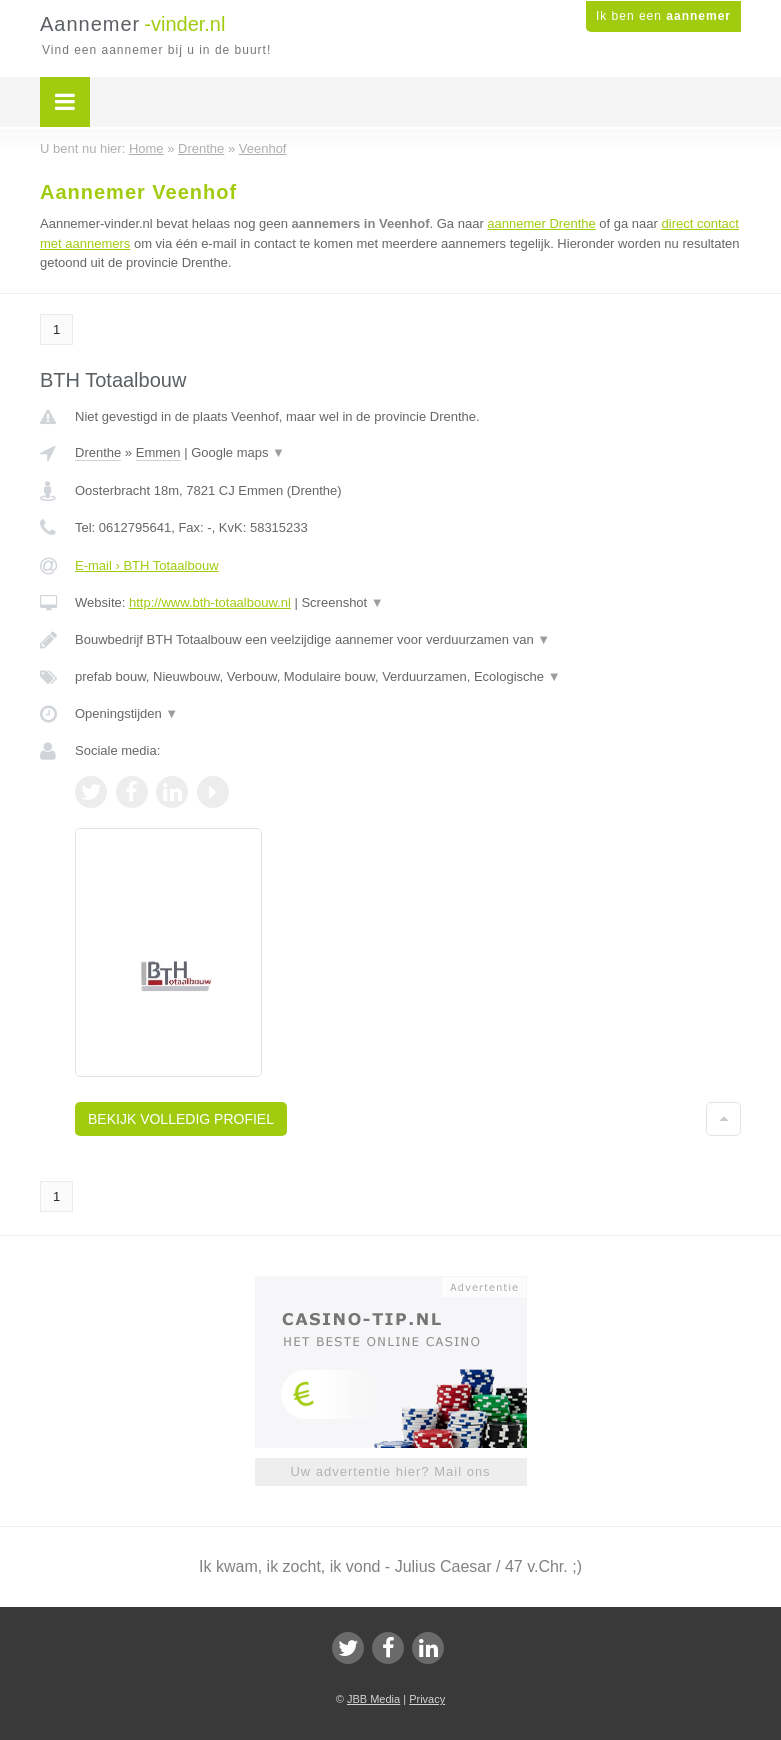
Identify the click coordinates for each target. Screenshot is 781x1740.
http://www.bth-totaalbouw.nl (210, 602)
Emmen (158, 452)
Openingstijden (126, 713)
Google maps (238, 452)
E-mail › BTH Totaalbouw (147, 565)
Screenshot (342, 602)
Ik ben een (663, 16)
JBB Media (373, 1699)
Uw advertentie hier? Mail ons (390, 1471)
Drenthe (98, 452)
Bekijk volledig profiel (181, 1119)
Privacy (427, 1699)
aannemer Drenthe (541, 223)
